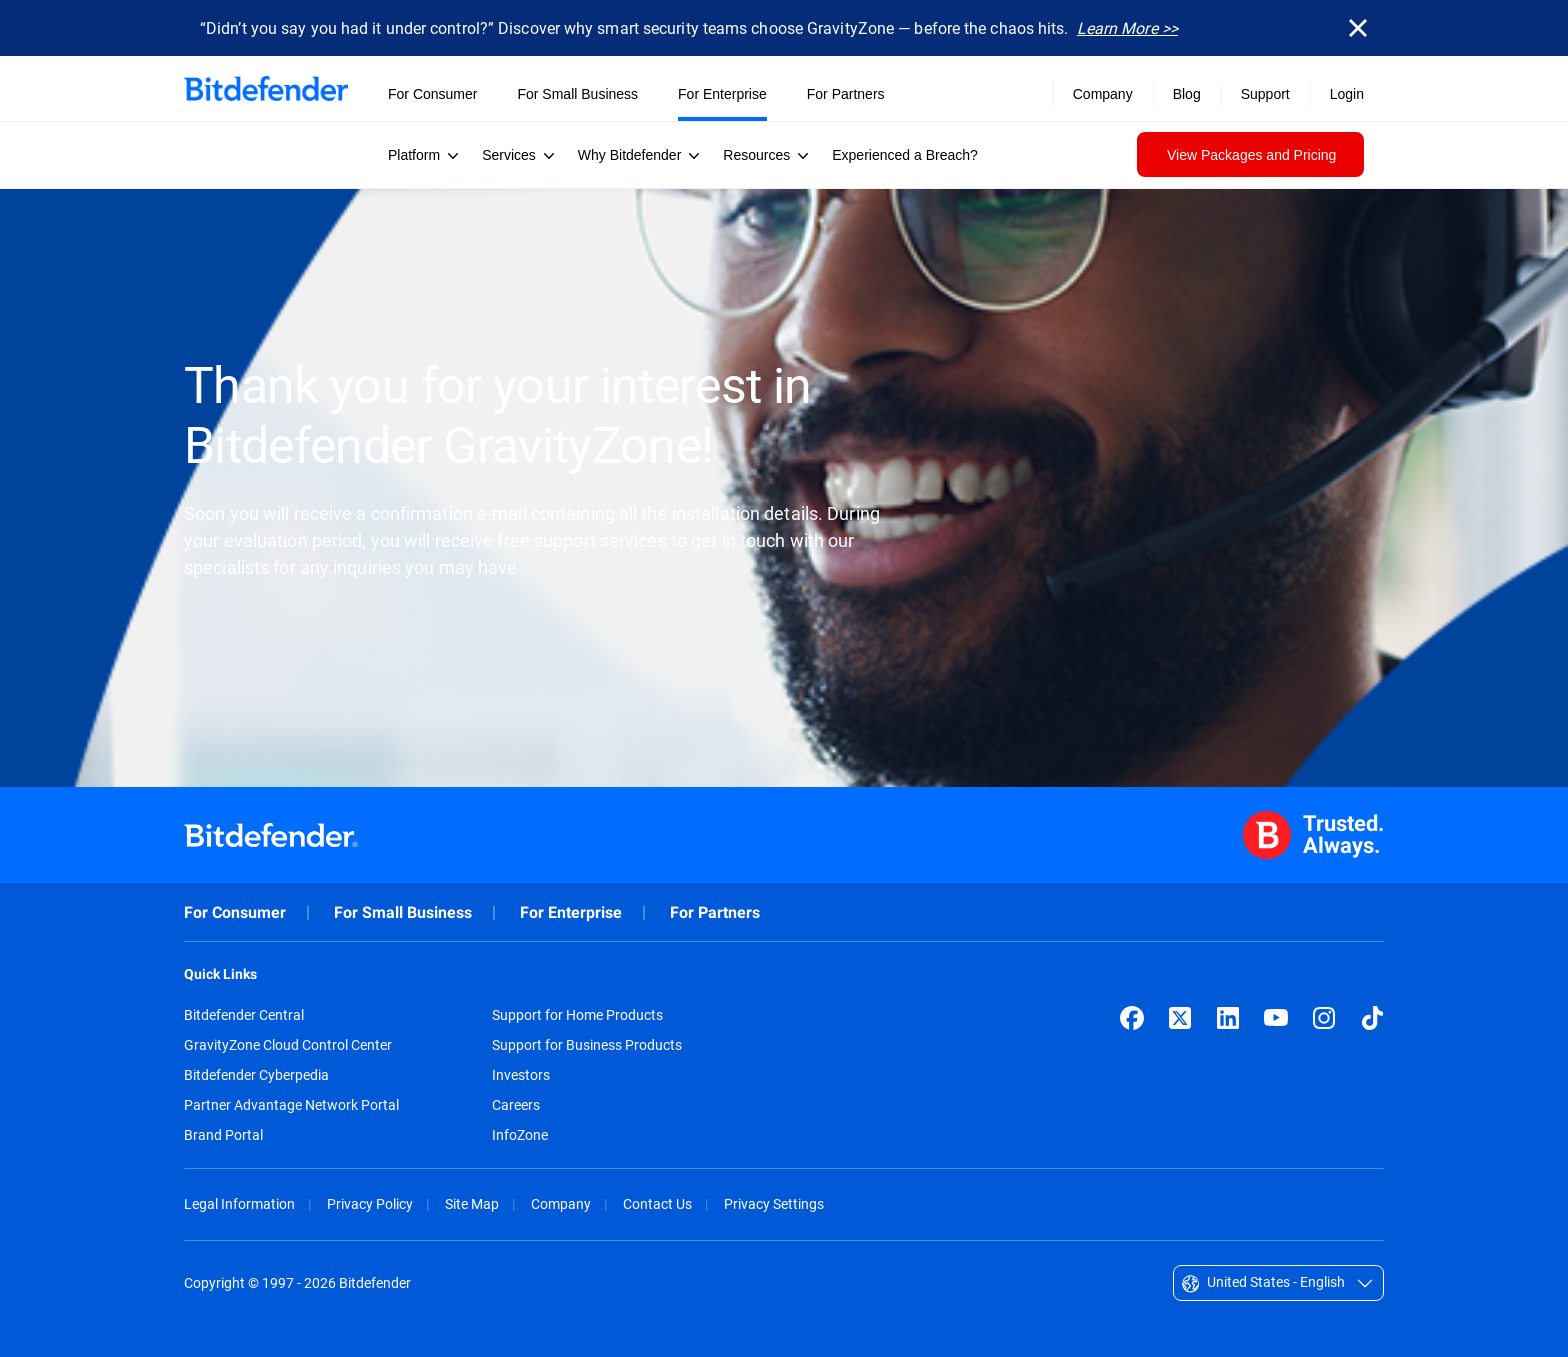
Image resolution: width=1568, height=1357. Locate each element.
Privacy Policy (370, 1203)
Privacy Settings (774, 1203)
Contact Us (657, 1203)
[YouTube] (1276, 1018)
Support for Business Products (587, 1045)
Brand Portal (223, 1135)
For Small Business (403, 912)
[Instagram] (1324, 1018)
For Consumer (235, 912)
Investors (521, 1075)
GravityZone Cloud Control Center (288, 1045)
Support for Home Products (577, 1015)
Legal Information (239, 1203)
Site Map (472, 1203)
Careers (516, 1105)
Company (561, 1203)
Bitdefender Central (244, 1015)
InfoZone (520, 1135)
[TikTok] (1372, 1018)
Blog (1187, 94)
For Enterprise (571, 912)
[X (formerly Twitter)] (1180, 1018)
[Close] (1358, 28)
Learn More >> (1127, 27)
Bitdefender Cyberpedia (256, 1075)
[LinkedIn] (1228, 1018)
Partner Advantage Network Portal (291, 1105)
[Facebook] (1132, 1018)
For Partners (715, 912)
